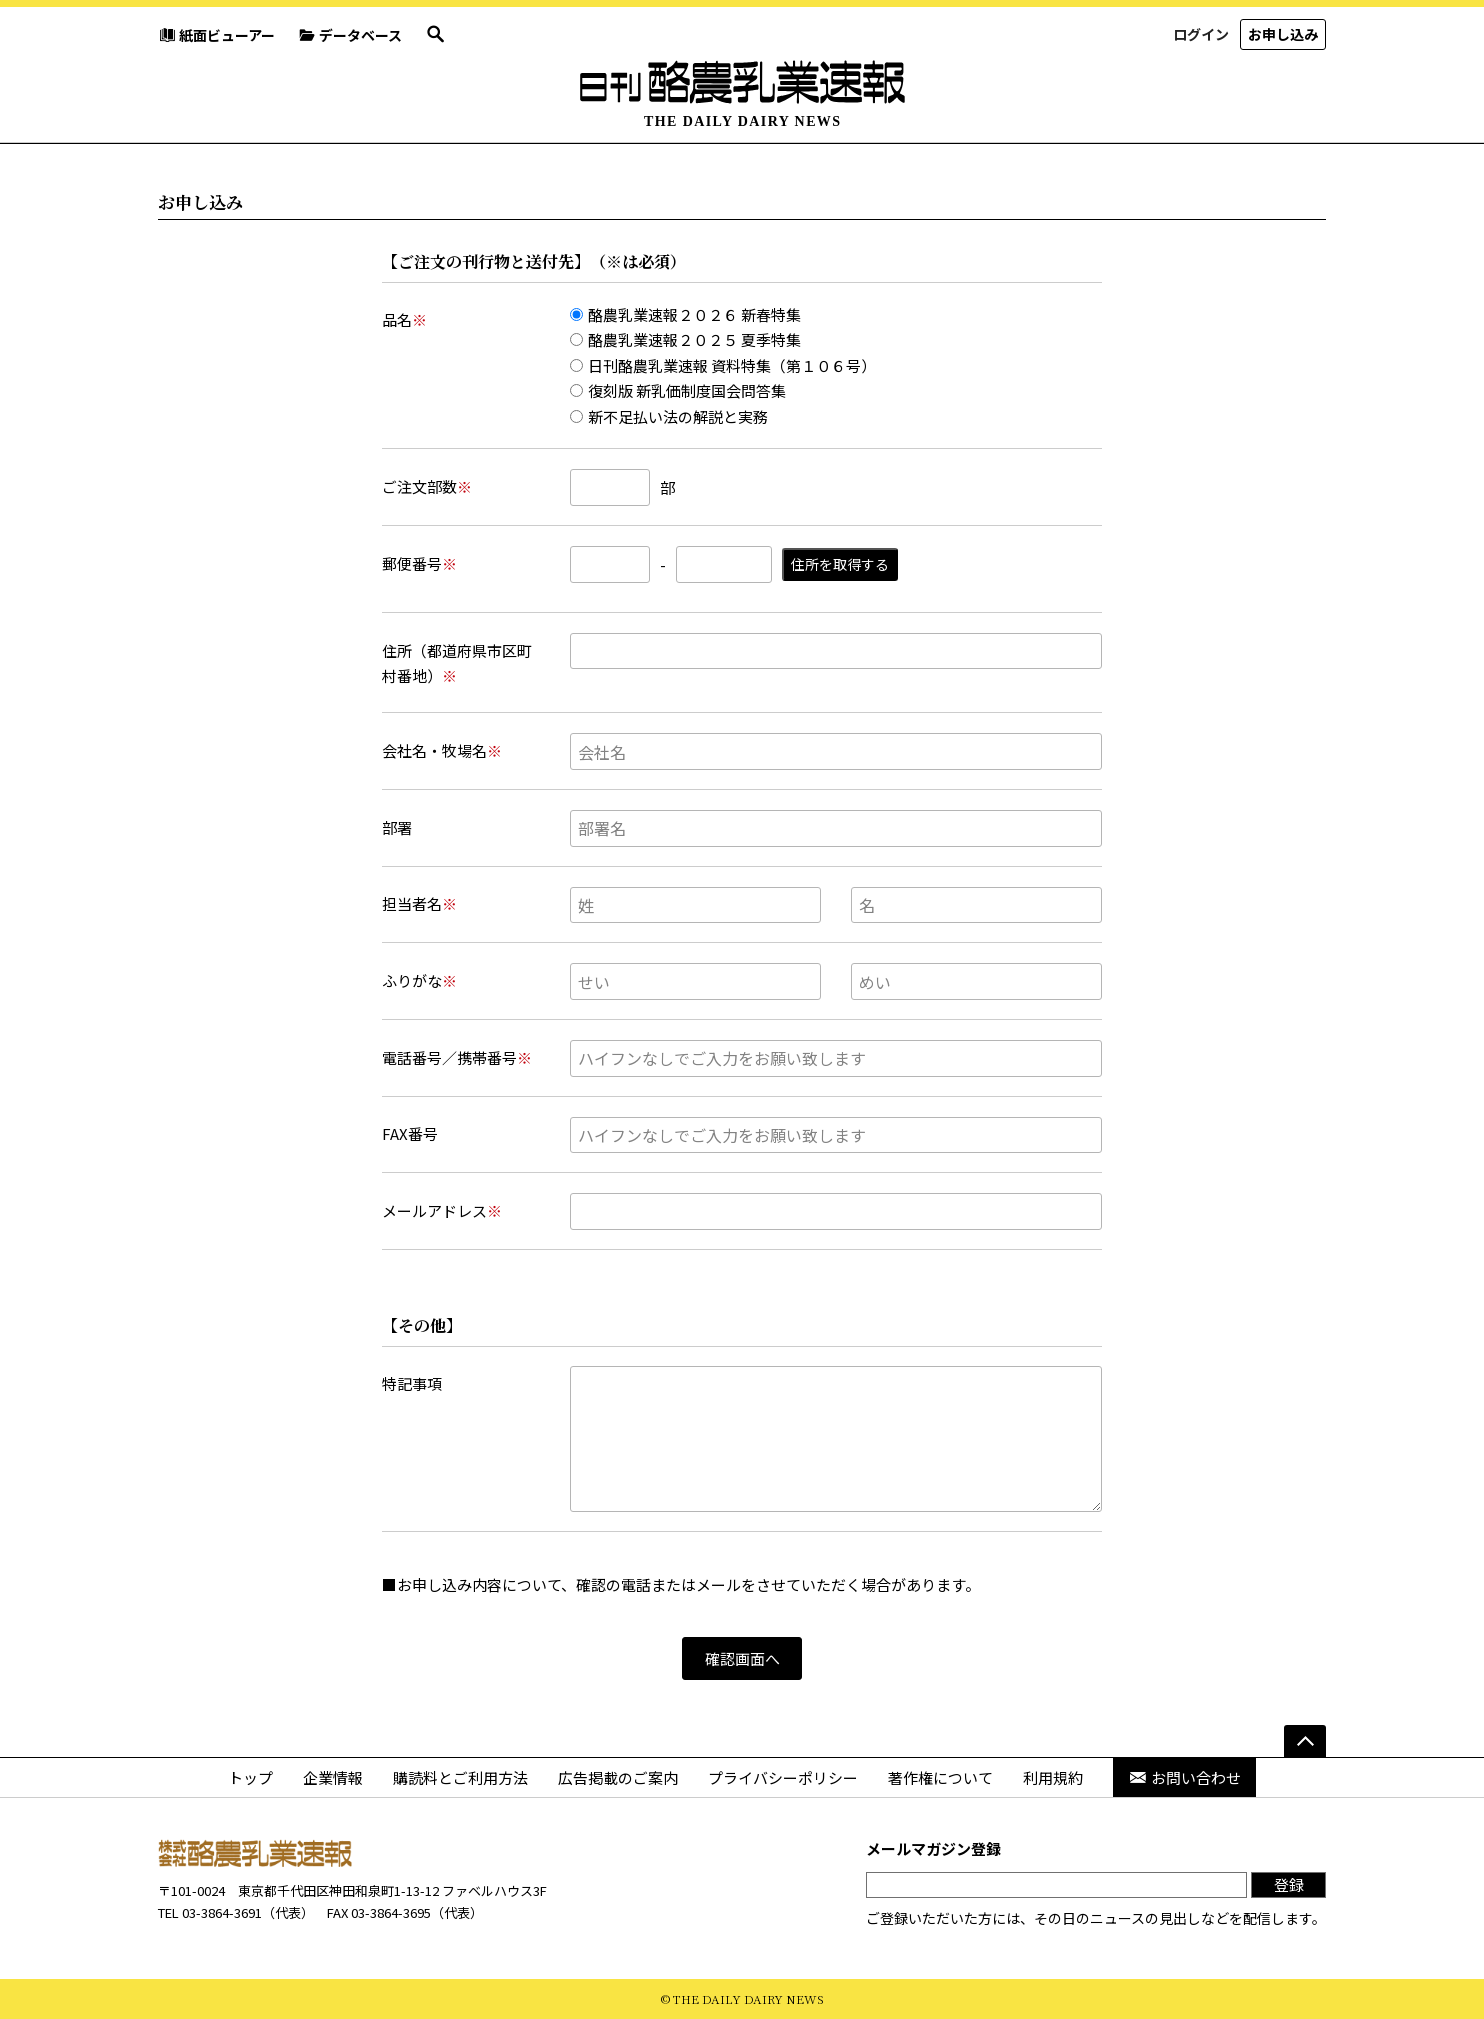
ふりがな (419, 980)
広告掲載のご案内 (618, 1777)
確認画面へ (742, 1658)
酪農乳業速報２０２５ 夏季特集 (685, 339)
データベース (350, 35)
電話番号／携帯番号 (457, 1057)
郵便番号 (419, 563)
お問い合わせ (1184, 1777)
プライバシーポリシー (783, 1777)
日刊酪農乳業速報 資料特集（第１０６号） (723, 365)
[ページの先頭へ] (1305, 1741)
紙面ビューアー (216, 35)
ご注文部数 (427, 486)
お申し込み (1283, 34)
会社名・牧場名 (442, 750)
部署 (397, 827)
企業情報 (333, 1777)
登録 (1289, 1884)
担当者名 (419, 903)
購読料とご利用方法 (460, 1777)
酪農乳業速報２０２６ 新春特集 (685, 314)
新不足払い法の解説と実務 (669, 416)
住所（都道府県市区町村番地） (457, 663)
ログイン (1201, 34)
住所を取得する (840, 564)
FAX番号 (410, 1133)
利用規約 (1053, 1777)
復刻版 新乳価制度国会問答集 (678, 390)
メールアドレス (442, 1210)
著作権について (940, 1777)
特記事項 (412, 1383)
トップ (250, 1777)
